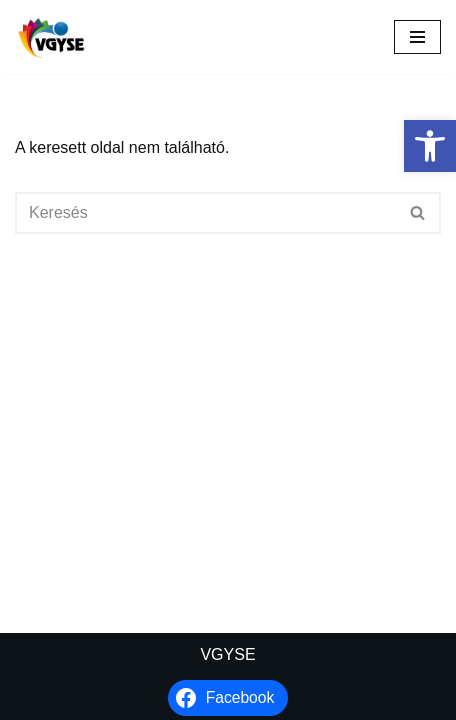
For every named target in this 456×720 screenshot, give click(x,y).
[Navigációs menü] (417, 37)
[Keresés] (205, 213)
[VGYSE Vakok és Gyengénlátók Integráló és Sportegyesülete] (51, 37)
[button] (430, 146)
